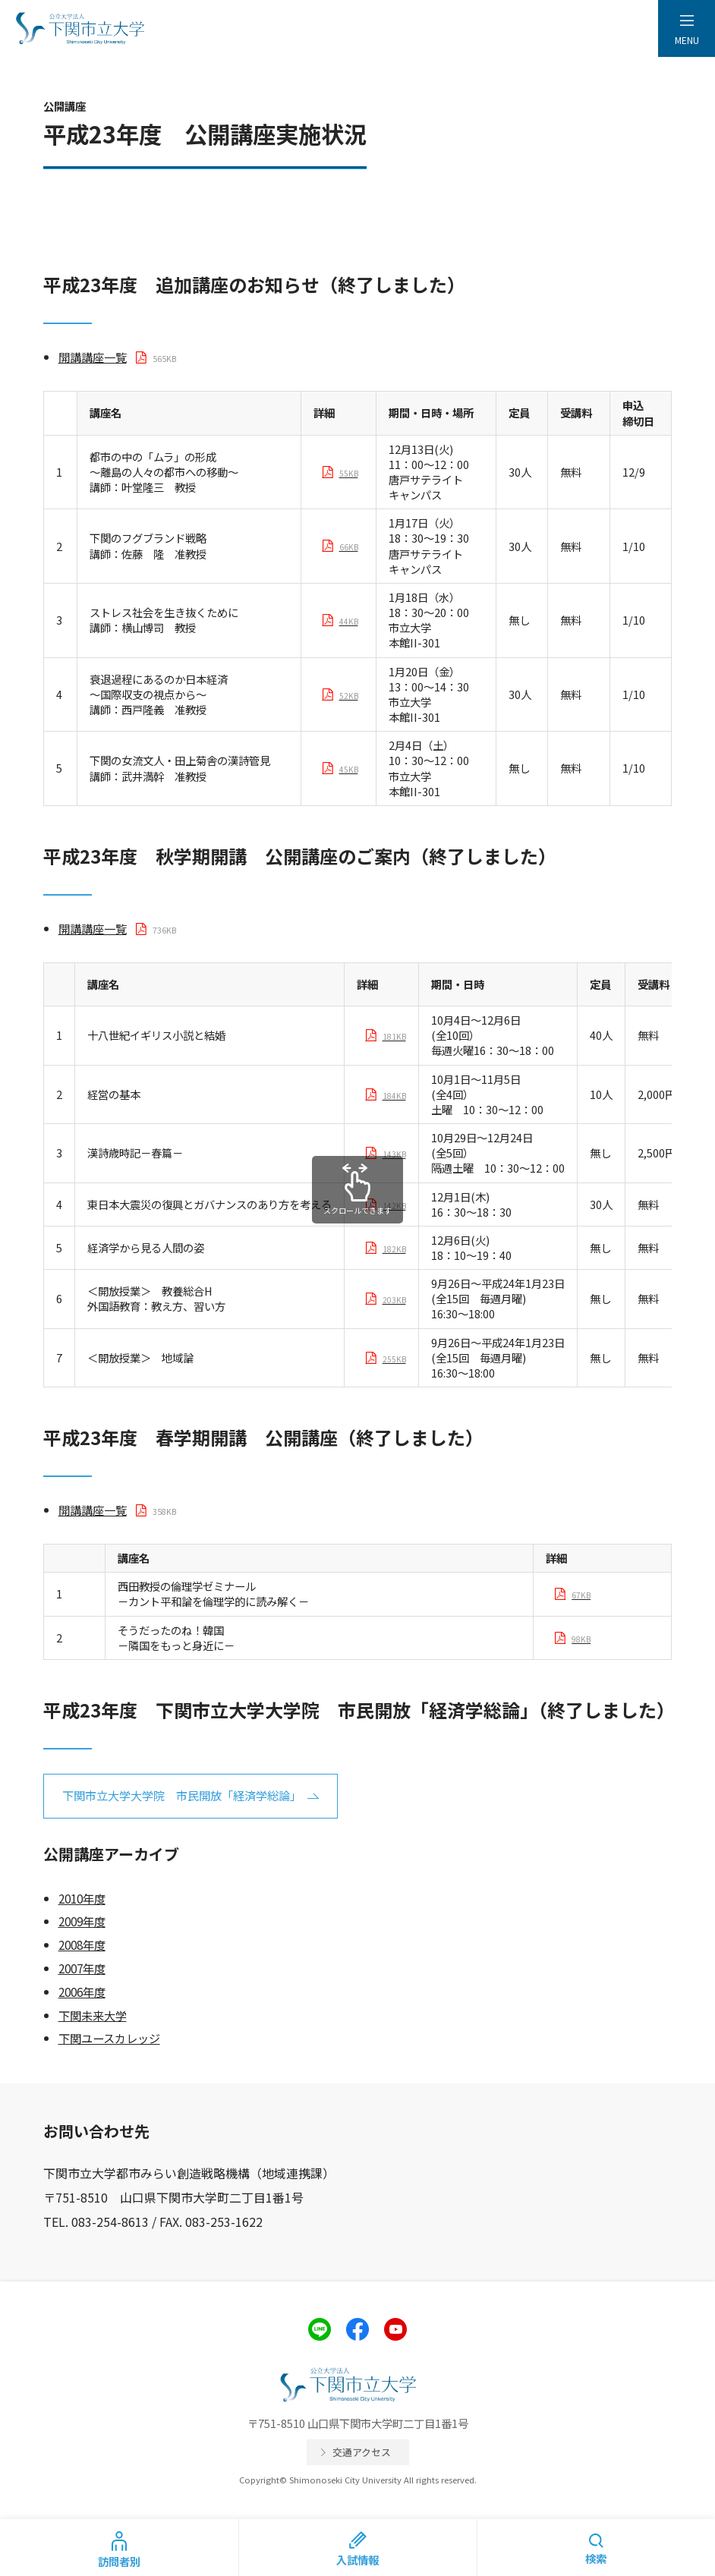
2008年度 (82, 1944)
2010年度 (82, 1898)
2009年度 (82, 1921)
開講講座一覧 (92, 356)
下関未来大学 (92, 2015)
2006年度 (82, 1991)
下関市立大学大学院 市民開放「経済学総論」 (181, 1795)
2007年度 (82, 1968)
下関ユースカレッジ (109, 2038)
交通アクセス (361, 2452)
